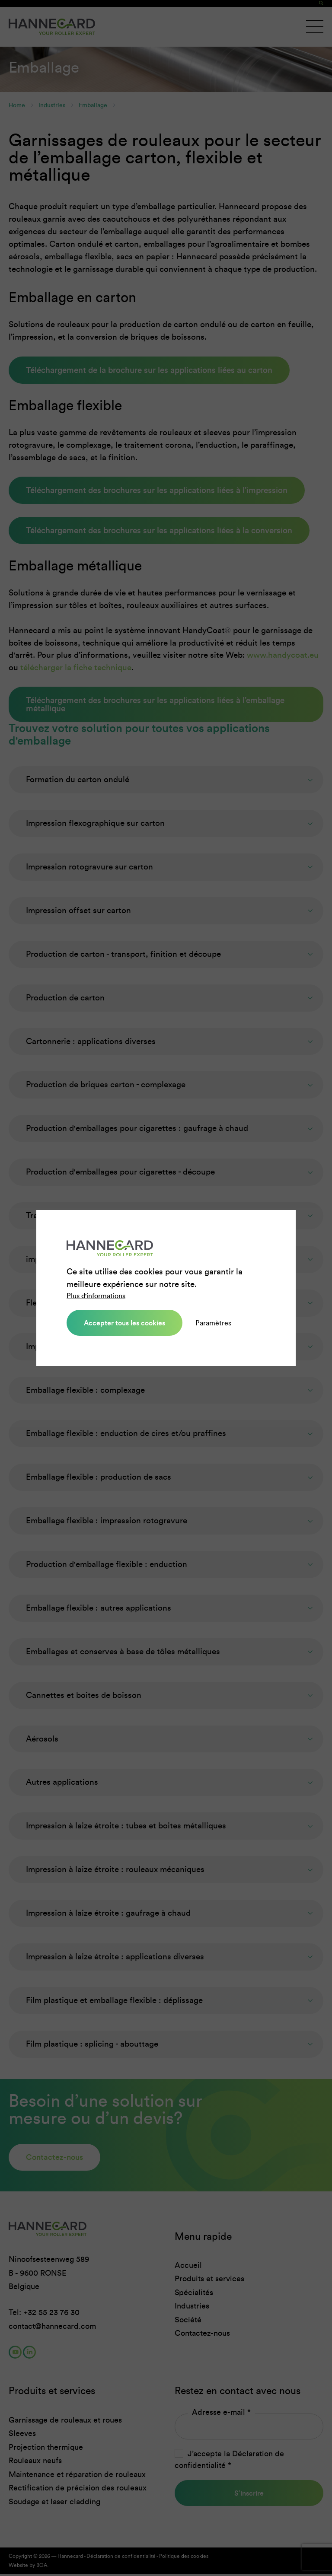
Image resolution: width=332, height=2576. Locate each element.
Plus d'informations (96, 1296)
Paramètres (213, 1323)
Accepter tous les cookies (124, 1322)
